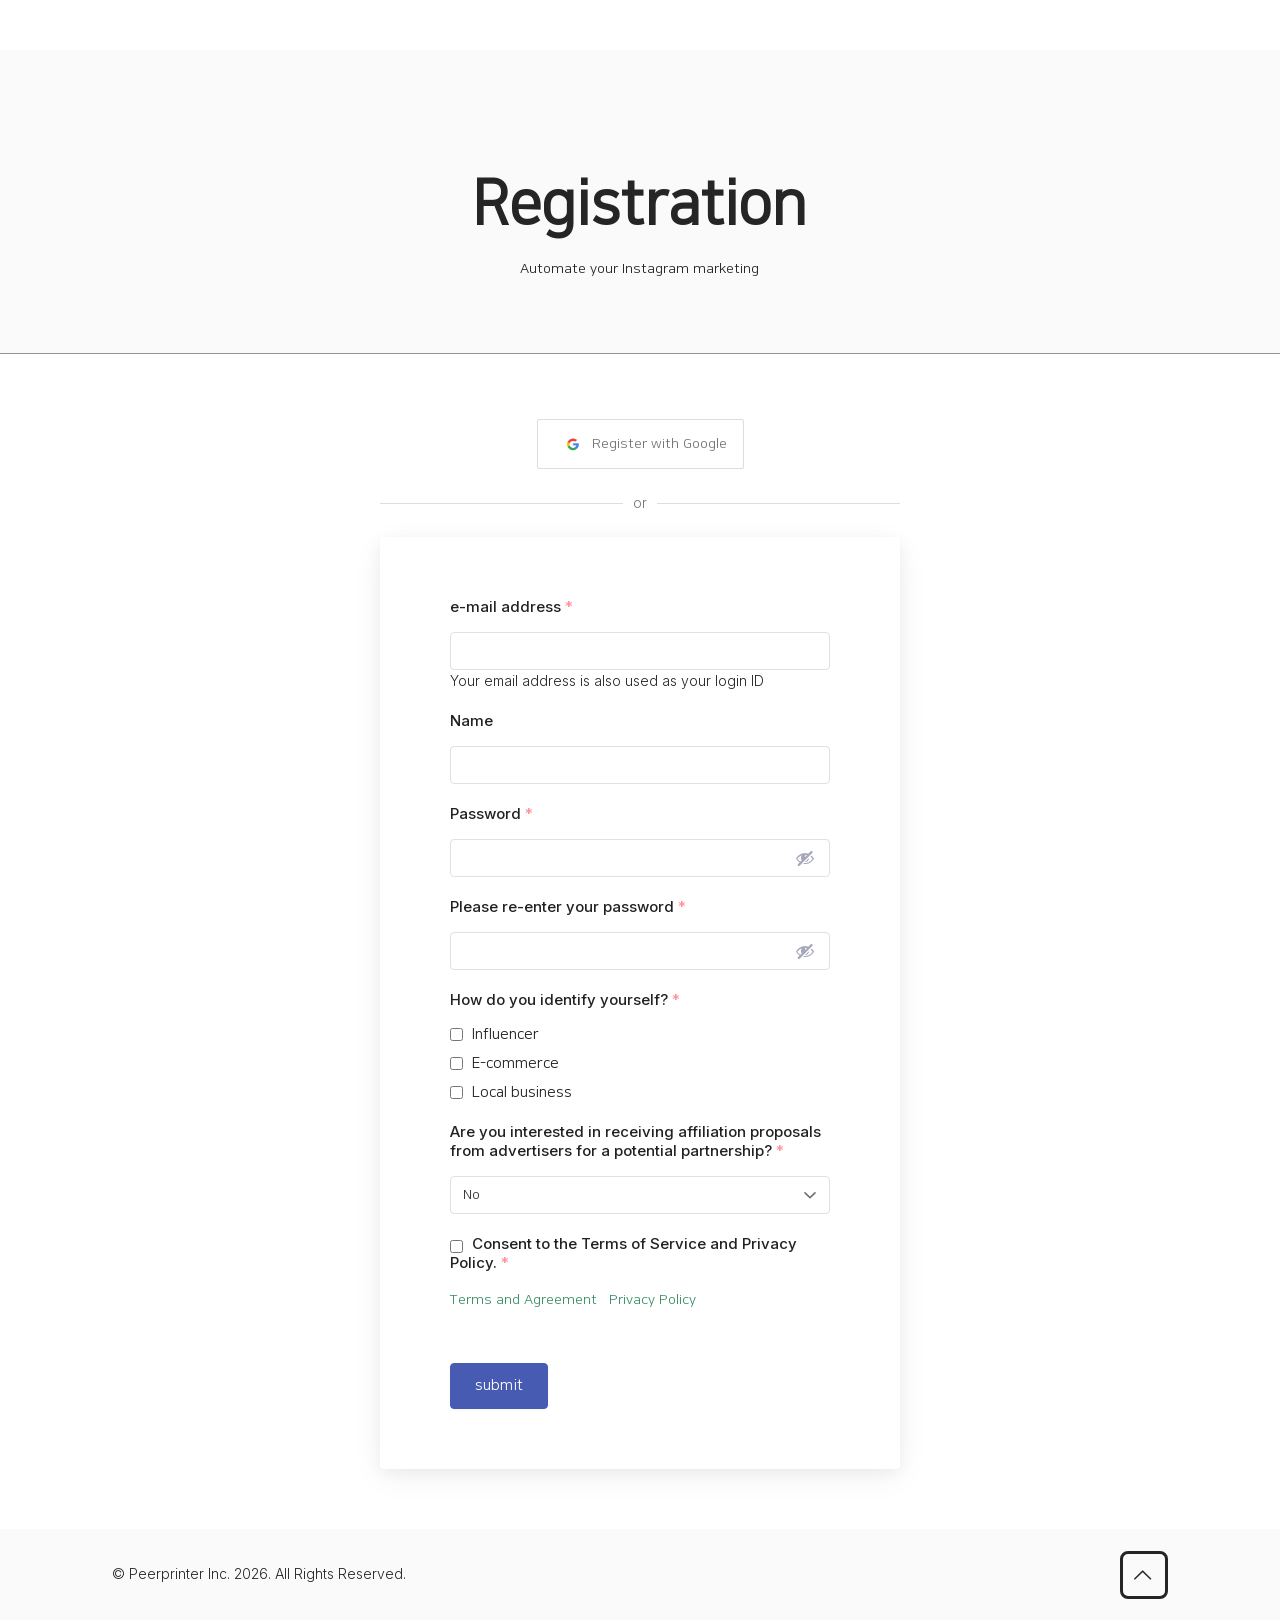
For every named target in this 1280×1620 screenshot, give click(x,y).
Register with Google (645, 444)
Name (471, 720)
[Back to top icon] (1144, 1575)
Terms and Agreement (529, 1300)
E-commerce (515, 1063)
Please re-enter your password (568, 906)
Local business (522, 1092)
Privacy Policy (652, 1300)
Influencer (505, 1034)
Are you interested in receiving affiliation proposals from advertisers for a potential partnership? (635, 1141)
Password (491, 813)
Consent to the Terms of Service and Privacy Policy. (623, 1253)
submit (499, 1385)
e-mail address (511, 606)
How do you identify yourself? (565, 999)
